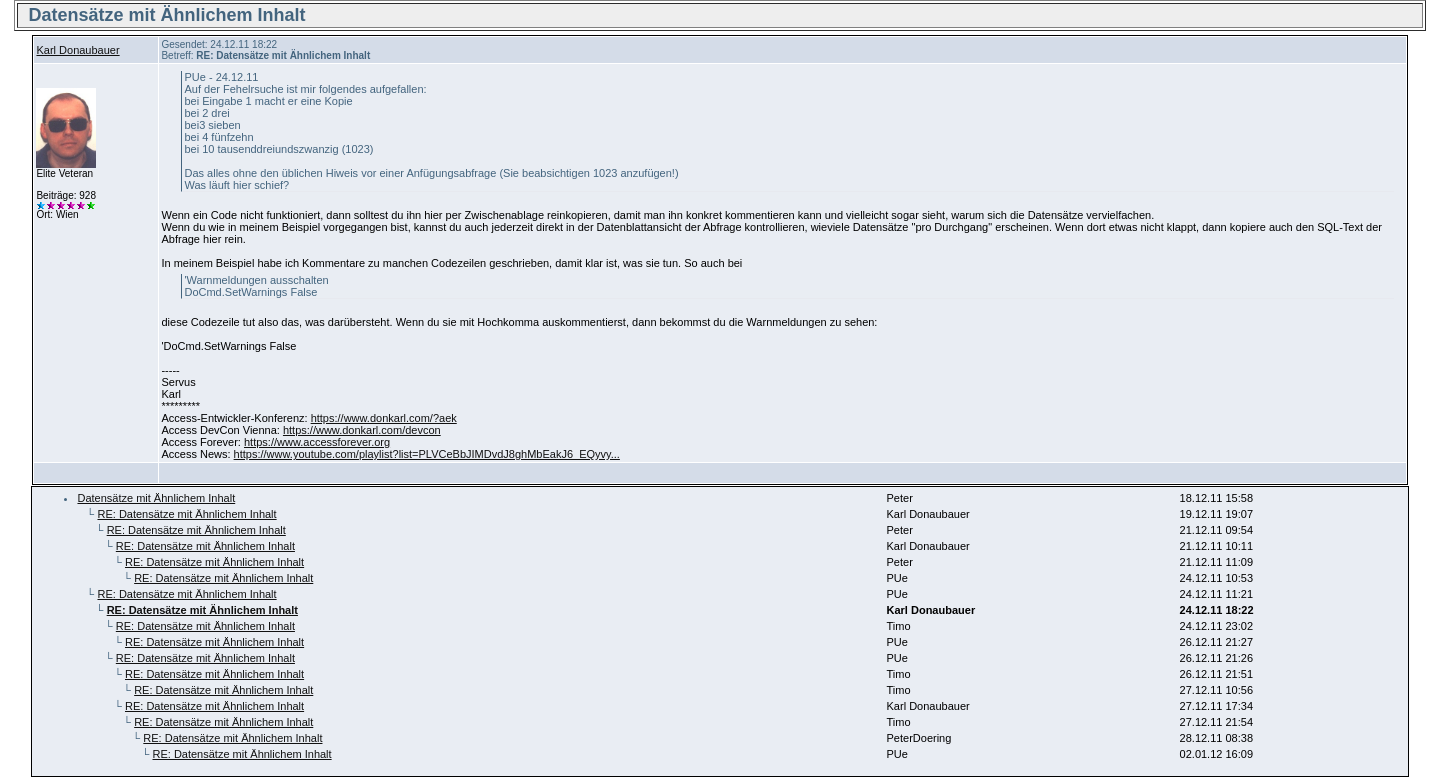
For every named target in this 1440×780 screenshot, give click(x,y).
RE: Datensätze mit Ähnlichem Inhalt (186, 514)
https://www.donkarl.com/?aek (384, 418)
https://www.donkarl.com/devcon (362, 430)
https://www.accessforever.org (317, 442)
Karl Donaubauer (77, 50)
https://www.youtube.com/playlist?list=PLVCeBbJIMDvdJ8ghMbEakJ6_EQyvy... (427, 454)
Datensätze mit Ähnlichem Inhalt (156, 498)
